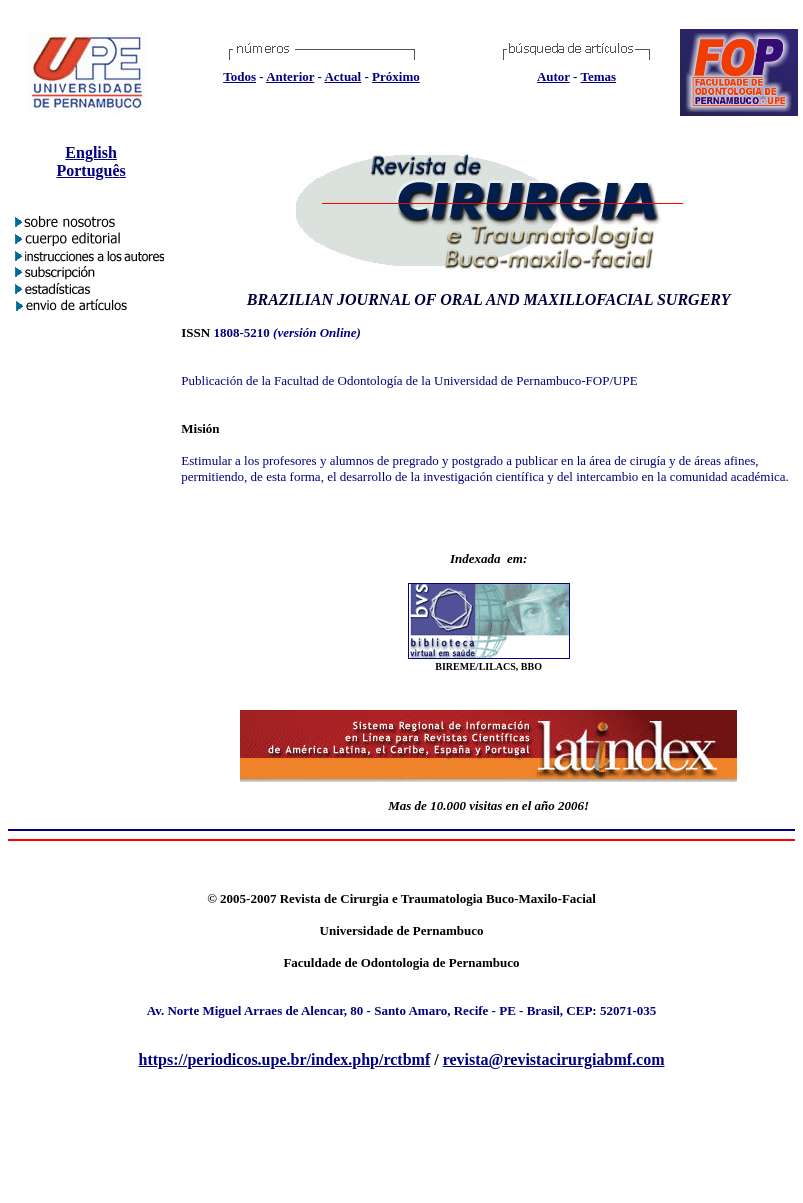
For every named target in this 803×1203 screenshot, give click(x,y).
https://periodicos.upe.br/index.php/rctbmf (285, 1059)
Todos (239, 76)
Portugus (90, 170)
